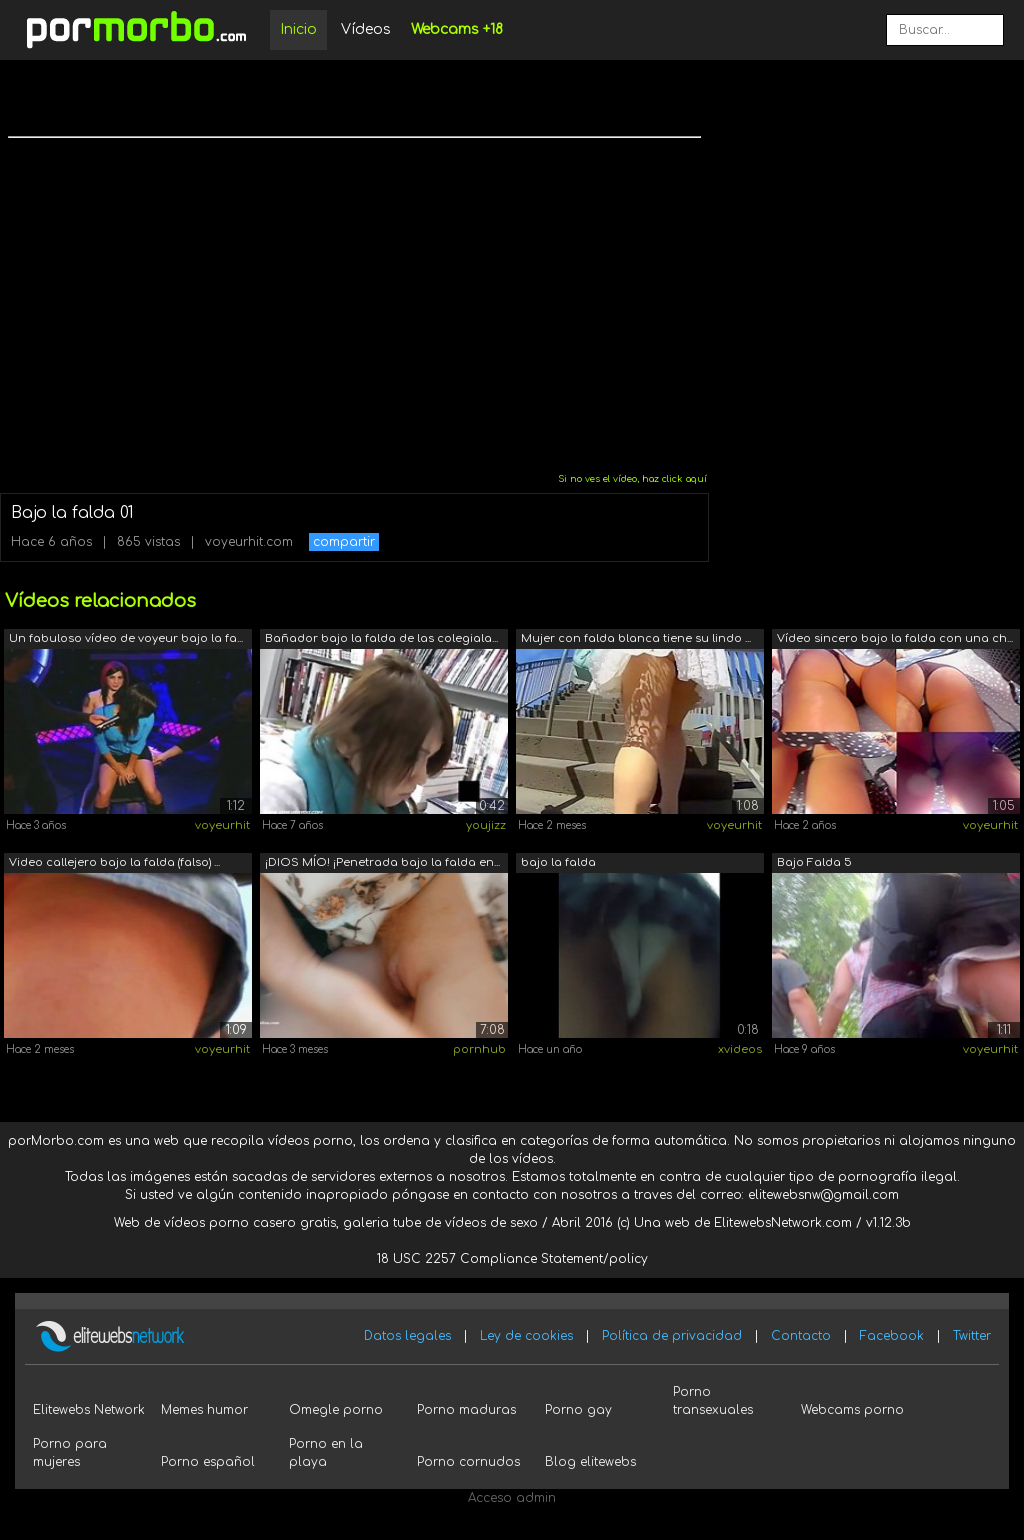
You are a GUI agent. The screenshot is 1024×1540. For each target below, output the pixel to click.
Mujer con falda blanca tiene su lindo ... (636, 638)
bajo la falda (558, 862)
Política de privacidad (672, 1336)
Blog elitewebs (590, 1462)
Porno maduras (466, 1410)
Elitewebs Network (89, 1410)
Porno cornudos (468, 1462)
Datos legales (407, 1336)
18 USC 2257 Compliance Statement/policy (512, 1259)
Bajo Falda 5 (814, 862)
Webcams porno (852, 1410)
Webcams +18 (457, 29)
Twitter (972, 1336)
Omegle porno (336, 1410)
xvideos (740, 1049)
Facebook (892, 1336)
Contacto (801, 1336)
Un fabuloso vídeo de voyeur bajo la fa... (126, 638)
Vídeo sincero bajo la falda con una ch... (895, 638)
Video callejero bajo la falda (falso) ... (114, 862)
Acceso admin (512, 1498)
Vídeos (366, 29)
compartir (344, 542)
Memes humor (204, 1410)
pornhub (479, 1049)
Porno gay (578, 1410)
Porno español (208, 1462)
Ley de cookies (526, 1336)
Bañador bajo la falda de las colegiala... (381, 638)
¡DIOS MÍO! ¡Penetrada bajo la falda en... (382, 862)
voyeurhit (222, 825)
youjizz (486, 825)
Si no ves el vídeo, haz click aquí (632, 479)
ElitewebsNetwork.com (783, 1223)
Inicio (298, 29)
